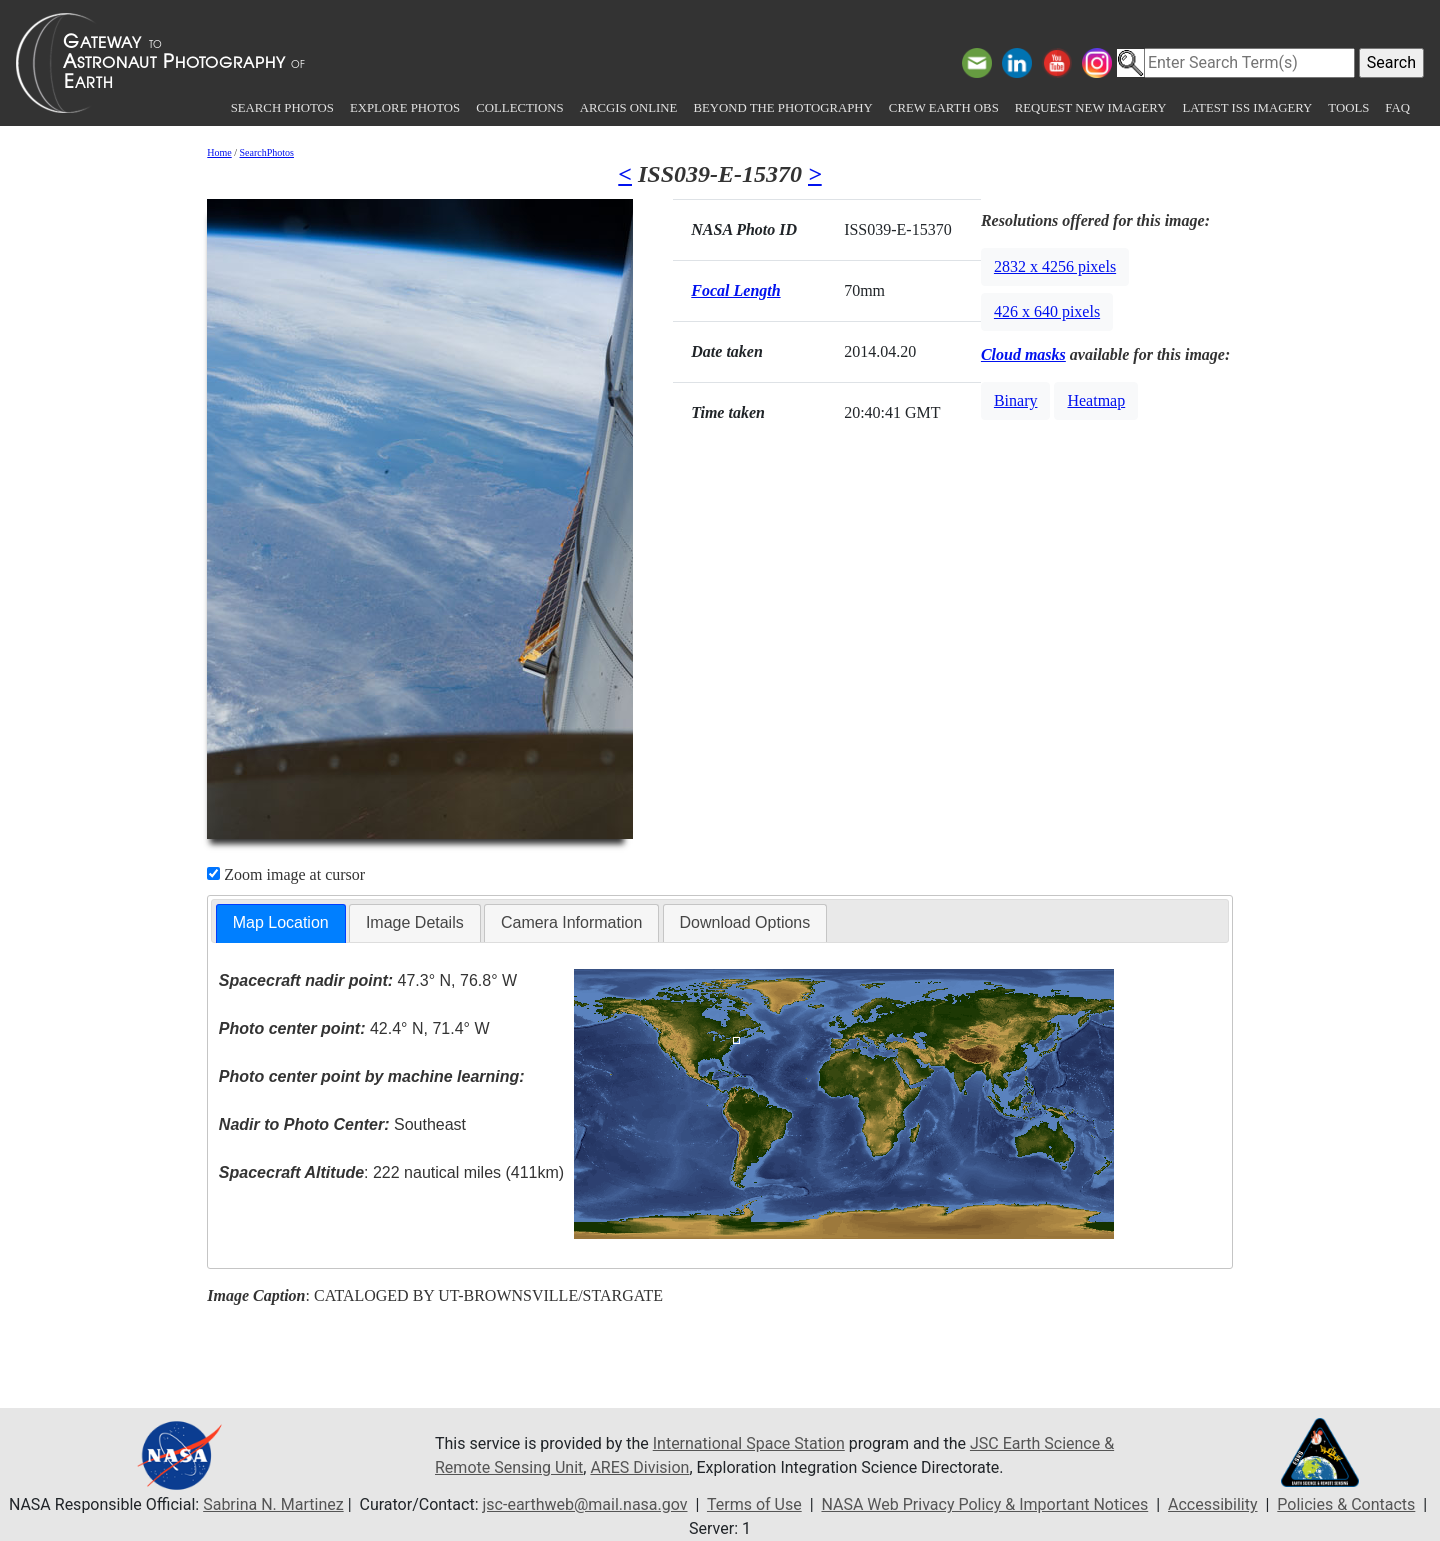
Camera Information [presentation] (571, 922)
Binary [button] (1016, 400)
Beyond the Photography (782, 108)
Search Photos (282, 108)
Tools (1348, 108)
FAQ (1397, 108)
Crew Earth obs (944, 108)
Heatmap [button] (1096, 400)
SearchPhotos (267, 152)
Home (219, 152)
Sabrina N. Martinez (273, 1504)
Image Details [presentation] (415, 922)
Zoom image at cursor (286, 874)
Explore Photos (405, 108)
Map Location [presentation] (281, 922)
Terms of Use (754, 1504)
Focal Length (735, 290)
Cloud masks (1023, 354)
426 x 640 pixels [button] (1047, 311)
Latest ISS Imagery (1247, 108)
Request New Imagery (1091, 108)
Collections (519, 108)
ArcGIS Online (629, 108)
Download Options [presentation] (745, 922)
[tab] (281, 923)
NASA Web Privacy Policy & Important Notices (984, 1504)
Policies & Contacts (1346, 1504)
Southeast (342, 1124)
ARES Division (639, 1467)
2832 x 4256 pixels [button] (1055, 266)
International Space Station (749, 1443)
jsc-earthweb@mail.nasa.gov (585, 1504)
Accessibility (1213, 1504)
